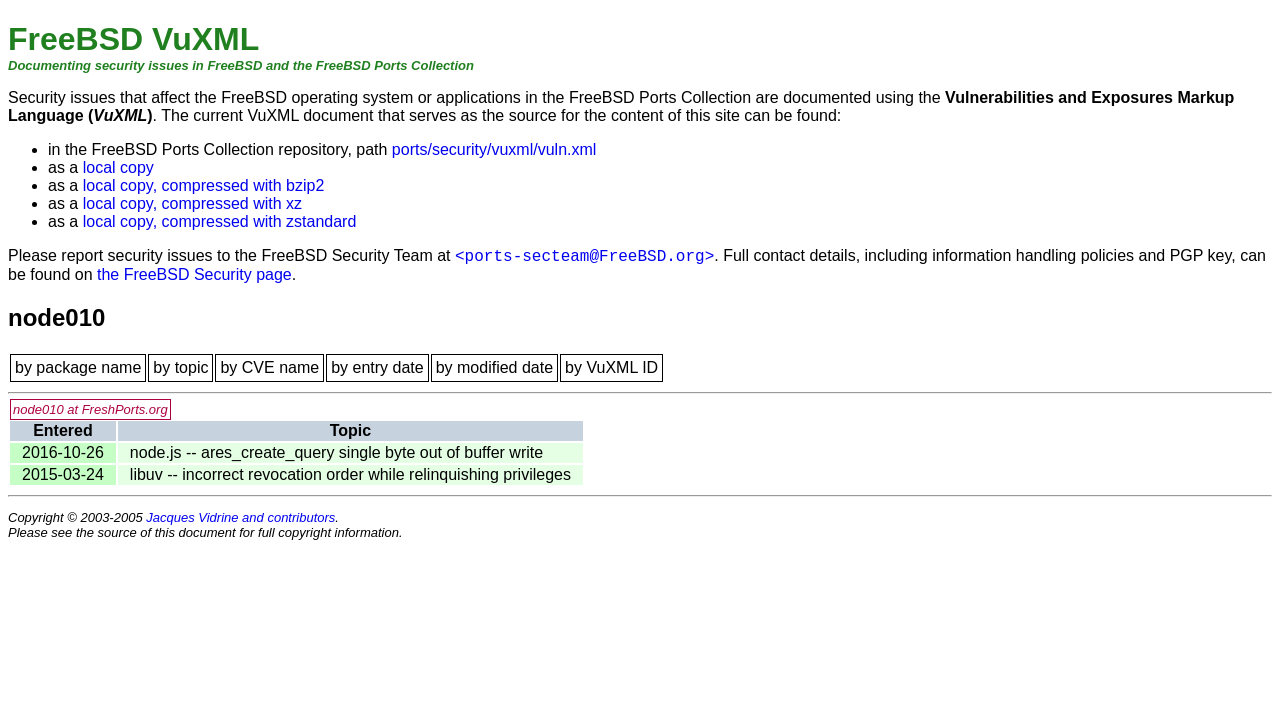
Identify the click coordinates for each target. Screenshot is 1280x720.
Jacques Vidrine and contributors (240, 517)
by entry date (377, 367)
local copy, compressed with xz (192, 203)
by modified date (494, 367)
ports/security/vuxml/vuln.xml (494, 149)
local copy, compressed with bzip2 (204, 185)
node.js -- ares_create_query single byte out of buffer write (336, 452)
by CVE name (269, 367)
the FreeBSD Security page (194, 274)
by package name (78, 367)
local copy (118, 167)
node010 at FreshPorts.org (90, 409)
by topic (180, 367)
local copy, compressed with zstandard (220, 221)
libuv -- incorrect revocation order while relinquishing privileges (350, 474)
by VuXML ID (611, 367)
